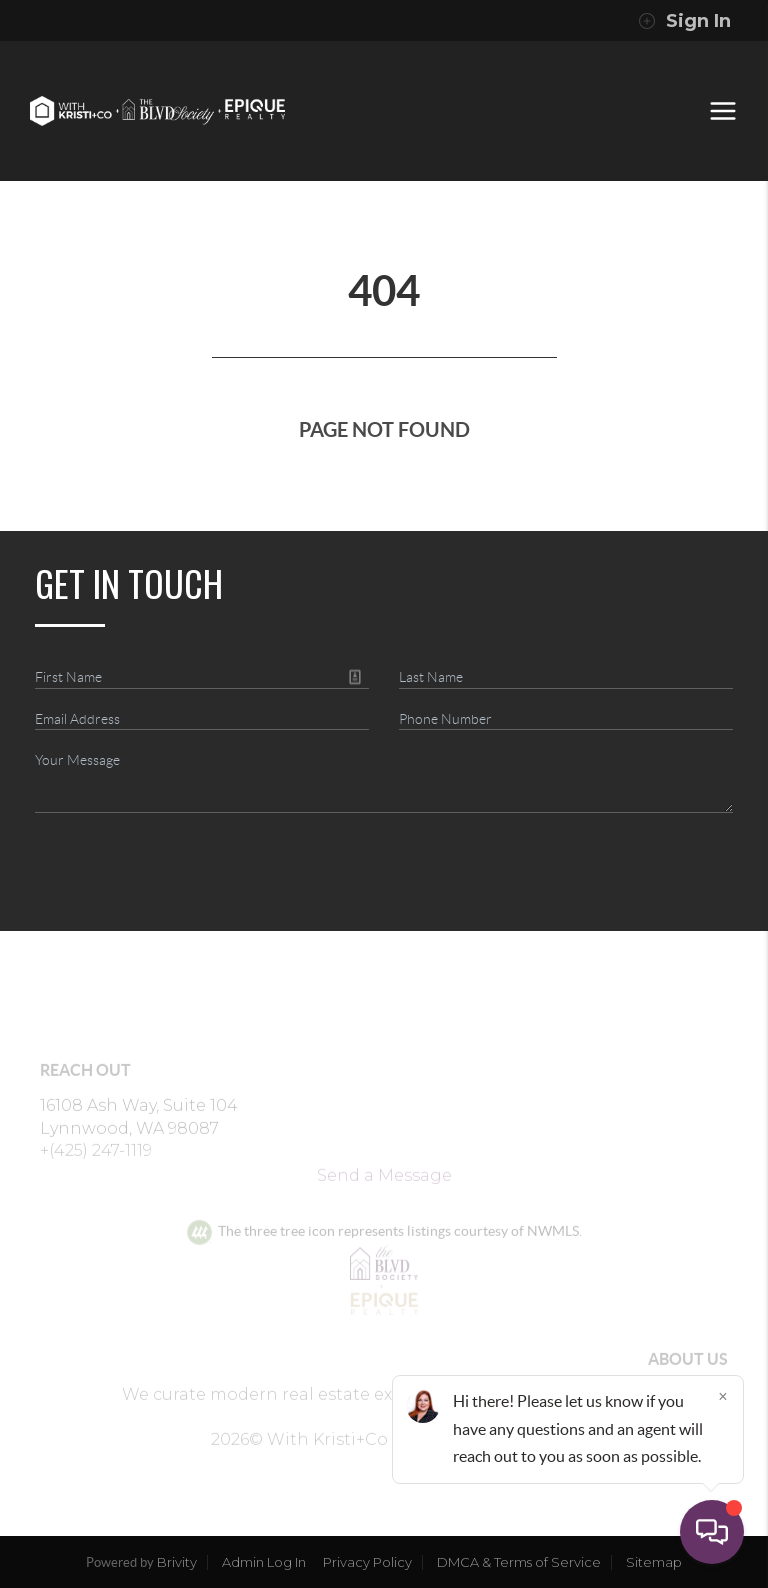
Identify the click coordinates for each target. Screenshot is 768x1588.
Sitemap (654, 1562)
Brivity (177, 1562)
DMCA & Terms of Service (519, 1562)
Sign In (684, 21)
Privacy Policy (367, 1562)
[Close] (723, 1396)
